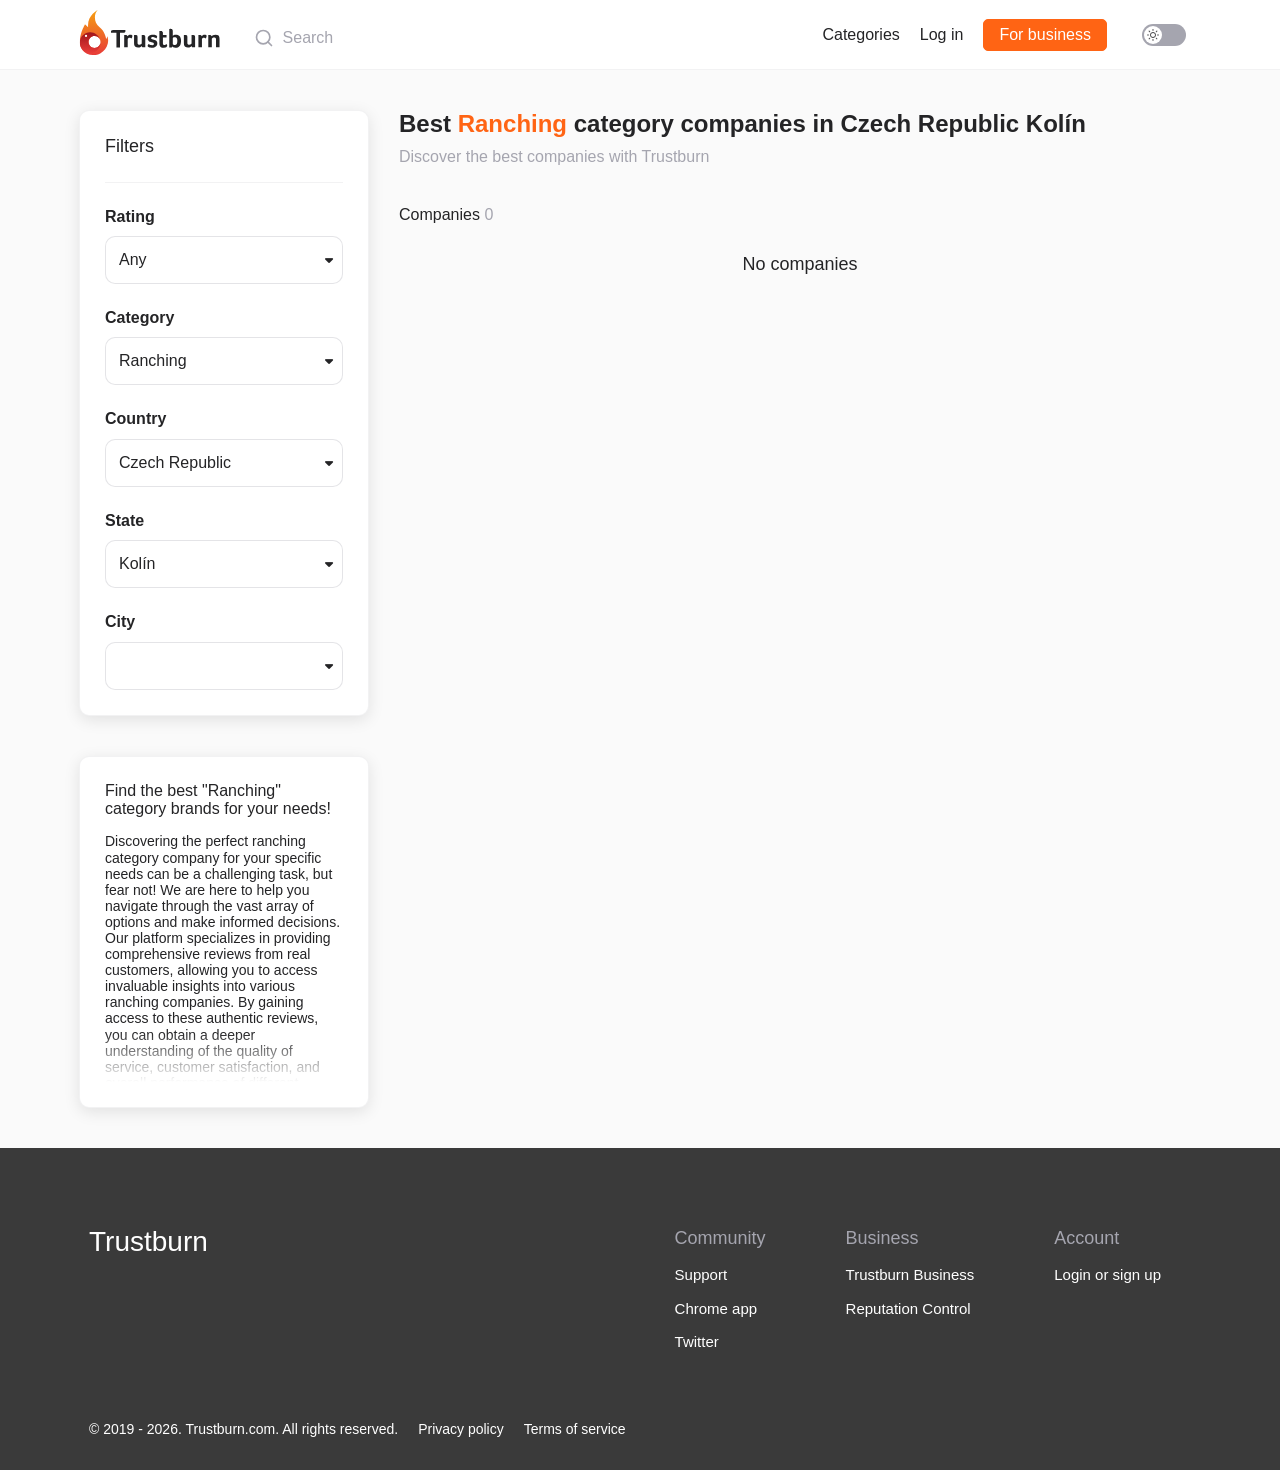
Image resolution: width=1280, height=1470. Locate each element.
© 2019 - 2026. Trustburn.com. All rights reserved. (243, 1429)
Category (139, 317)
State (124, 520)
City (120, 621)
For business (1045, 34)
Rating (130, 216)
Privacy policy (461, 1429)
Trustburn (148, 1241)
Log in (942, 34)
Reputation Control (908, 1308)
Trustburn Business (910, 1274)
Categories (860, 34)
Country (135, 418)
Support (701, 1274)
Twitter (697, 1341)
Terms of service (575, 1429)
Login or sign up (1107, 1274)
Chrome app (716, 1308)
